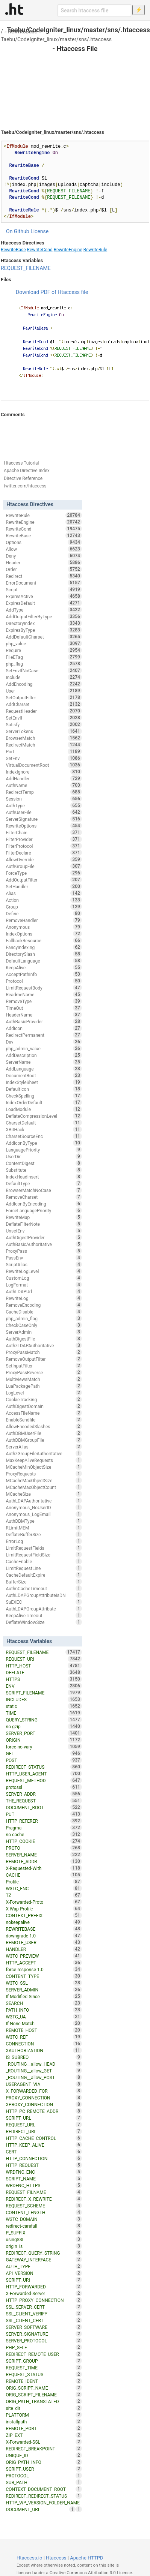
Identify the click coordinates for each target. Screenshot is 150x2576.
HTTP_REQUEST (44, 2165)
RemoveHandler (44, 920)
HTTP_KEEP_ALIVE (44, 2145)
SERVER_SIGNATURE (44, 2334)
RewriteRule (95, 249)
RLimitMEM (44, 1528)
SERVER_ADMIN (44, 1990)
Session (44, 799)
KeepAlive (44, 967)
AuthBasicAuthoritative (44, 1244)
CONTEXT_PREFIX (44, 1915)
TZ (44, 1895)
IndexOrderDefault (44, 1102)
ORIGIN (44, 1740)
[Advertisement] (75, 82)
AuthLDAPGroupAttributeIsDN (44, 1595)
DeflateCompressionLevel (44, 1116)
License (39, 231)
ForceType (44, 873)
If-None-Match (44, 2023)
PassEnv (44, 1258)
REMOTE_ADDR (44, 1861)
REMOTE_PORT (44, 2428)
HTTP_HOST (44, 1666)
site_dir (44, 2408)
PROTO (44, 1848)
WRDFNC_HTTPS (44, 2185)
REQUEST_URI (44, 1659)
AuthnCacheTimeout (44, 1588)
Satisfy (44, 724)
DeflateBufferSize (44, 1534)
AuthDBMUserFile (44, 1433)
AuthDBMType (44, 1521)
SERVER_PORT (44, 1733)
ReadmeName (44, 994)
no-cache (44, 1834)
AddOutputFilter (44, 880)
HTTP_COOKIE (44, 1841)
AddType (44, 610)
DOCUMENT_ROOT (44, 1807)
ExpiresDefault (44, 603)
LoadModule (44, 1109)
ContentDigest (44, 1163)
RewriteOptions (44, 826)
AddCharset (44, 704)
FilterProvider (44, 839)
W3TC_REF (44, 2037)
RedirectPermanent (44, 1035)
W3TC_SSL (44, 1983)
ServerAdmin (44, 1332)
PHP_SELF (44, 2347)
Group (44, 907)
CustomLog (44, 1278)
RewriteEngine (68, 249)
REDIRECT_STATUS (44, 1767)
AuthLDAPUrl (44, 1291)
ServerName (44, 1062)
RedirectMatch (44, 745)
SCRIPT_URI (44, 2280)
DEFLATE (44, 1672)
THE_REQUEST (44, 1801)
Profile (44, 1882)
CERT (44, 2152)
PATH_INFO (44, 2010)
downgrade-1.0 (44, 1936)
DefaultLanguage (44, 961)
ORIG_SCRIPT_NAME (44, 2388)
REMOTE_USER (44, 1942)
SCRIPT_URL (44, 2118)
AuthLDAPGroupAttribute (44, 1609)
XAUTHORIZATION (44, 2050)
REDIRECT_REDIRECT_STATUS (44, 2496)
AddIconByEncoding (44, 1204)
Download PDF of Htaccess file (52, 292)
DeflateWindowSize (44, 1622)
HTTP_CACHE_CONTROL (44, 2138)
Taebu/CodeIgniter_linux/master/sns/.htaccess (56, 39)
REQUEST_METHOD (44, 1780)
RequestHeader (44, 711)
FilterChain (44, 832)
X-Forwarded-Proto (44, 1902)
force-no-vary (44, 1747)
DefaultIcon (44, 1089)
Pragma (44, 1828)
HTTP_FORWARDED (44, 2287)
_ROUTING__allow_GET (44, 2071)
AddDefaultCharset (44, 637)
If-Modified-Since (44, 1996)
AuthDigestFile (44, 1339)
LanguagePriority (44, 1150)
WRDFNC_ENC (44, 2172)
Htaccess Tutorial (21, 463)
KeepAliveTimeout (44, 1615)
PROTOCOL (44, 2476)
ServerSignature (44, 819)
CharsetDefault (44, 1123)
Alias (44, 893)
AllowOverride (44, 859)
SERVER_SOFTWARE (44, 2327)
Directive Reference (23, 478)
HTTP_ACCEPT (44, 1963)
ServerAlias (44, 1447)
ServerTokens (44, 731)
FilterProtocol (44, 846)
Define (44, 913)
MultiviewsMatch (44, 1379)
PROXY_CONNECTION (44, 2098)
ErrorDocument (44, 583)
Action (44, 900)
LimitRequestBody (44, 988)
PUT (44, 1814)
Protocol (44, 981)
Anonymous (44, 927)
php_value (44, 643)
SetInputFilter (44, 1366)
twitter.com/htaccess (25, 486)
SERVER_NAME (44, 1855)
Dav (44, 1042)
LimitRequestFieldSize (44, 1555)
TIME (44, 1713)
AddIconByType (44, 1143)
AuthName (44, 785)
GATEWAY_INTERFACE (44, 2260)
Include (44, 677)
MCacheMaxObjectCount (44, 1487)
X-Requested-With (44, 1868)
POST (44, 1760)
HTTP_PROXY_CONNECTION (44, 2300)
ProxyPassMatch (44, 1352)
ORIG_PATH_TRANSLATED (44, 2401)
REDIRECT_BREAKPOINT (44, 2449)
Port (44, 751)
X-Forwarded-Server (44, 2293)
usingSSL (44, 2239)
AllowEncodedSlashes (44, 1426)
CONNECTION (44, 2044)
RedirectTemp (44, 792)
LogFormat (44, 1285)
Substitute (44, 1170)
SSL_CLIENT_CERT (44, 2320)
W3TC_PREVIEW (44, 1956)
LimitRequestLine (44, 1568)
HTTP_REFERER (44, 1821)
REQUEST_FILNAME (44, 2192)
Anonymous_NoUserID (44, 1507)
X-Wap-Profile (44, 1909)
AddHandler (44, 778)
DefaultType (44, 1183)
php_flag (44, 664)
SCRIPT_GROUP (44, 2361)
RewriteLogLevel (44, 1271)
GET (44, 1753)
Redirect (44, 576)
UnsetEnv (44, 1231)
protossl (44, 1787)
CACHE (44, 1875)
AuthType (44, 805)
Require (44, 650)
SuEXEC (44, 1602)
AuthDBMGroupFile (44, 1440)
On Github (17, 231)
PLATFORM (44, 2415)
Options (44, 542)
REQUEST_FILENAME (26, 268)
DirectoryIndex (44, 623)
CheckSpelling (44, 1096)
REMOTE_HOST (44, 2030)
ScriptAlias (44, 1264)
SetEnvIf (44, 718)
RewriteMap (44, 1217)
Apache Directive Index (27, 470)
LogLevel (44, 1393)
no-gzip (44, 1726)
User (44, 691)
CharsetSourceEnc (44, 1136)
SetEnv (44, 758)
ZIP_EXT (44, 2435)
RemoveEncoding (44, 1305)
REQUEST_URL (44, 2125)
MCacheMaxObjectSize (44, 1480)
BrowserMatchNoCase (44, 1190)
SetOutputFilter (44, 697)
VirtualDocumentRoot (44, 765)
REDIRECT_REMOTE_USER (44, 2354)
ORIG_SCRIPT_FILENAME (44, 2395)
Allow (44, 549)
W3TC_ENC (44, 1888)
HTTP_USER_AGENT (44, 1774)
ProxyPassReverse (44, 1372)
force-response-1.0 (44, 1969)
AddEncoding (44, 684)
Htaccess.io (29, 2558)
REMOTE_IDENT (44, 2381)
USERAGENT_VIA (44, 2084)
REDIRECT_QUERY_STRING (44, 2253)
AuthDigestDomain (44, 1406)
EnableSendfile (44, 1420)
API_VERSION (44, 2273)
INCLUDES (44, 1699)
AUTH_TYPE (44, 2266)
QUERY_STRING (44, 1720)
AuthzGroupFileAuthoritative (44, 1453)
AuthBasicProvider (44, 1021)
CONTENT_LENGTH (44, 2212)
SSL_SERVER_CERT (44, 2307)
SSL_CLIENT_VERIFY (44, 2314)
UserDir (44, 1156)
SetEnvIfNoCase (44, 670)
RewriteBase (22, 31)
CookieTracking (44, 1399)
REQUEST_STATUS (44, 2374)
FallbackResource (44, 940)
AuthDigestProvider (44, 1237)
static (44, 1706)
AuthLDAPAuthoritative (44, 1501)
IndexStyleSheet (44, 1082)
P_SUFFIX (44, 2233)
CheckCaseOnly (44, 1325)
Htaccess (56, 2558)
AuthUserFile (44, 812)
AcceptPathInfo (44, 974)
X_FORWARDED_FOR (44, 2091)
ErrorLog (44, 1541)
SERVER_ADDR (44, 1794)
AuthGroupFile (44, 866)
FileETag (44, 657)
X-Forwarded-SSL (44, 2442)
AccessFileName (44, 1413)
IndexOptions (44, 934)
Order (44, 569)
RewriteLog (44, 1298)
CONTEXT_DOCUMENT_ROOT (44, 2489)
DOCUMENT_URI (41, 2509)
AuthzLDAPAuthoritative (44, 1345)
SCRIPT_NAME (44, 2179)
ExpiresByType (44, 630)
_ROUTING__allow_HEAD (44, 2064)
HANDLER (44, 1949)
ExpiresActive (44, 596)
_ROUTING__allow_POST (44, 2077)
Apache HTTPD (86, 2558)
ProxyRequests (44, 1474)
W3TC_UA (44, 2017)
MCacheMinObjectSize (44, 1467)
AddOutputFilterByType (44, 616)
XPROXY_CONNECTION (44, 2104)
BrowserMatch (44, 738)
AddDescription (44, 1055)
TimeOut (44, 1008)
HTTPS (44, 1679)
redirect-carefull (44, 2226)
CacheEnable (44, 1561)
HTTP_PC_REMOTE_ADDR (44, 2111)
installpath (44, 2422)
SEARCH (44, 2003)
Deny (44, 556)
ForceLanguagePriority (44, 1210)
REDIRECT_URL (44, 2131)
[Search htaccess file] (94, 10)
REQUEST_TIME (44, 2368)
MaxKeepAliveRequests (44, 1460)
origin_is (44, 2246)
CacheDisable (44, 1312)
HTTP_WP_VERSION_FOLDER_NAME (44, 2503)
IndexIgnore (44, 772)
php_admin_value (44, 1048)
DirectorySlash (44, 954)
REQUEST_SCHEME (44, 2206)
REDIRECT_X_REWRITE (44, 2199)
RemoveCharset (44, 1197)
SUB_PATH (44, 2482)
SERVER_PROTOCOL (44, 2341)
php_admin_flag (44, 1318)
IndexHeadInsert (44, 1177)
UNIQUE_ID (44, 2455)
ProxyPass (44, 1251)
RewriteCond (40, 249)
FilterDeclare (44, 853)
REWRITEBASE (44, 1929)
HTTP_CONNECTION (44, 2158)
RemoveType (44, 1001)
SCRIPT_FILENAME (44, 1693)
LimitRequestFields (44, 1548)
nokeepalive (44, 1922)
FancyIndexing (44, 947)
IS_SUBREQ (44, 2057)
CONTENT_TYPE (44, 1976)
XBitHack (44, 1129)
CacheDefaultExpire (44, 1575)
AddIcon (44, 1028)
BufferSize (44, 1582)
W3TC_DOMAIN (44, 2219)
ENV (44, 1686)
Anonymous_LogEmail (44, 1514)
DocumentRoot (44, 1075)
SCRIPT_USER (44, 2469)
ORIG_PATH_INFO (44, 2462)
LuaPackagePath (44, 1386)
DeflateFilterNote (44, 1224)
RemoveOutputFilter (44, 1359)
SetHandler (44, 886)
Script (44, 589)
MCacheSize (44, 1494)
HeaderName (44, 1015)
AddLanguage (44, 1069)
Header (44, 562)
